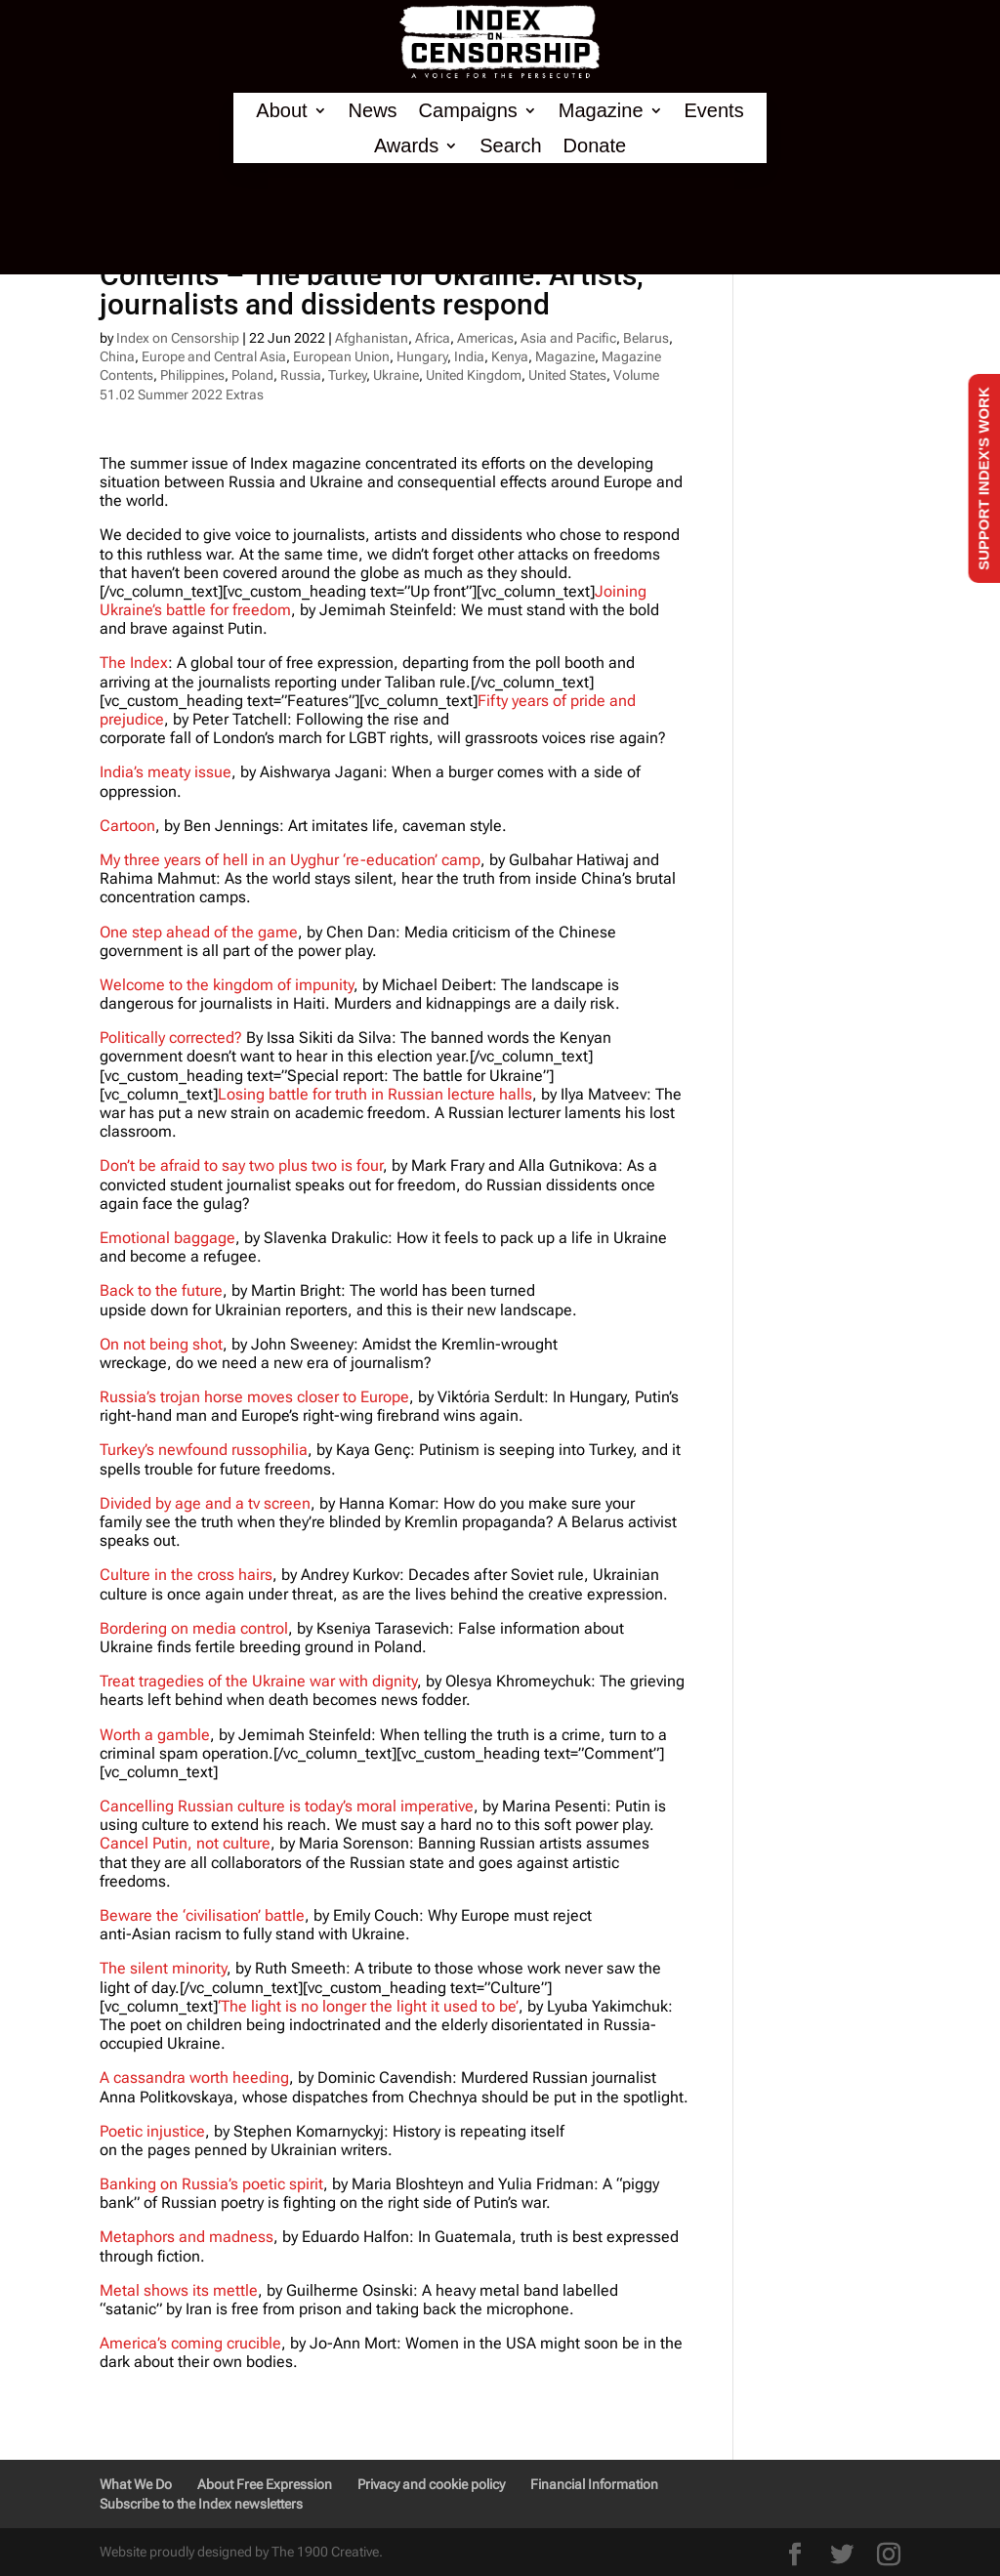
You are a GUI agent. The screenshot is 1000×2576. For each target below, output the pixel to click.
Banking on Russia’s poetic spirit (211, 2184)
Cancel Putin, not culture (185, 1843)
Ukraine (396, 375)
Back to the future (161, 1290)
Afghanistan (371, 338)
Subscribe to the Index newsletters (201, 2504)
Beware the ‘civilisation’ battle (202, 1915)
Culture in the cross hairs (186, 1574)
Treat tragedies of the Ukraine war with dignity (258, 1681)
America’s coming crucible (190, 2343)
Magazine (601, 111)
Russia (300, 375)
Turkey (347, 375)
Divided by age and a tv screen (205, 1503)
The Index (134, 662)
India (469, 356)
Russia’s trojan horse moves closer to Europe (254, 1397)
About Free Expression (264, 2484)
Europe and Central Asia (214, 356)
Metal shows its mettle (179, 2290)
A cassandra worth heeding (194, 2077)
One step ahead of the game (199, 932)
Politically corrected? (171, 1037)
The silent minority (163, 1968)
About (281, 111)
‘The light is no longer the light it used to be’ (368, 2006)
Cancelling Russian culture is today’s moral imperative (287, 1806)
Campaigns (468, 111)
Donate (595, 146)
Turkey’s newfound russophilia (204, 1449)
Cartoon (127, 825)
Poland (252, 375)
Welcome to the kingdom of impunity (227, 985)
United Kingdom (473, 375)
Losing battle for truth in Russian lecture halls (375, 1094)
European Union (341, 356)
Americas (485, 338)
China (117, 356)
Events (714, 111)
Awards (406, 146)
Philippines (192, 375)
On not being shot (161, 1344)
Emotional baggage (167, 1237)
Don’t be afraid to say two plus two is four (241, 1165)
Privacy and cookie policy (431, 2484)
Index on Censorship (177, 338)
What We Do (136, 2484)
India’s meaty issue (165, 772)
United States (567, 375)
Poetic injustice (152, 2131)
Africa (432, 338)
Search (510, 146)
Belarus (646, 338)
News (373, 111)
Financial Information (594, 2484)
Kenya (509, 356)
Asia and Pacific (568, 338)
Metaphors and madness (186, 2236)
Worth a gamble (155, 1734)
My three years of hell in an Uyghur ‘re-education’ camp (290, 860)
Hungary (421, 356)
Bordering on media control (194, 1628)
